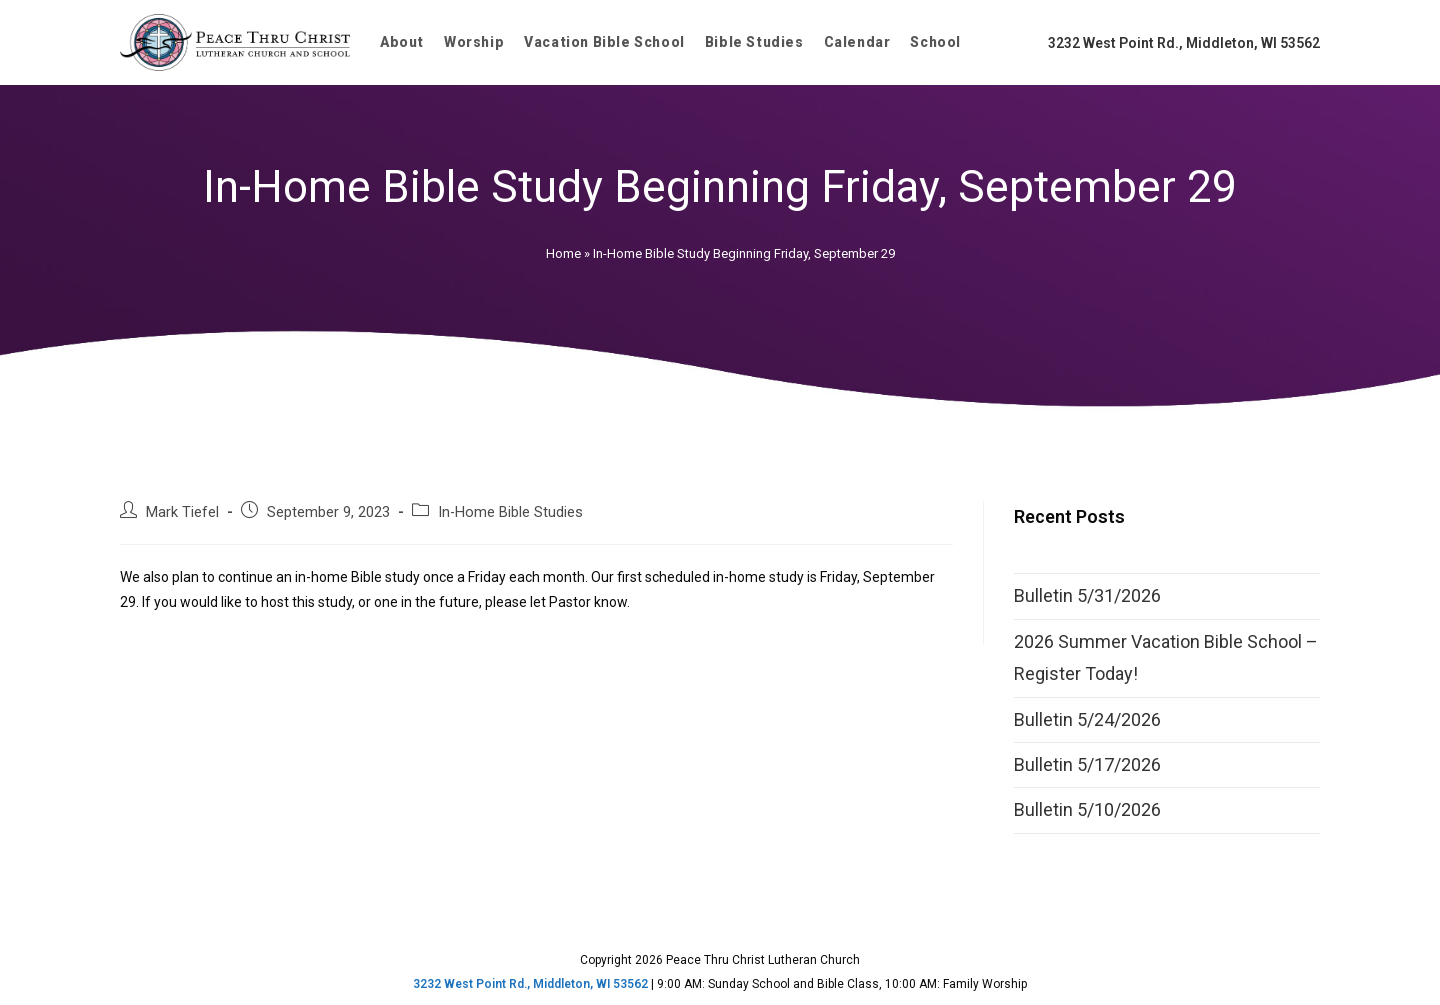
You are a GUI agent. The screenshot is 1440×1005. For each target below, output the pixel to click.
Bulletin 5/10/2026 (1087, 809)
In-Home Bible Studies (510, 512)
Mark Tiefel (182, 512)
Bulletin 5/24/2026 (1087, 719)
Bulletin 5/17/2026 (1087, 764)
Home (563, 253)
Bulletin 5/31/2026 (1087, 595)
